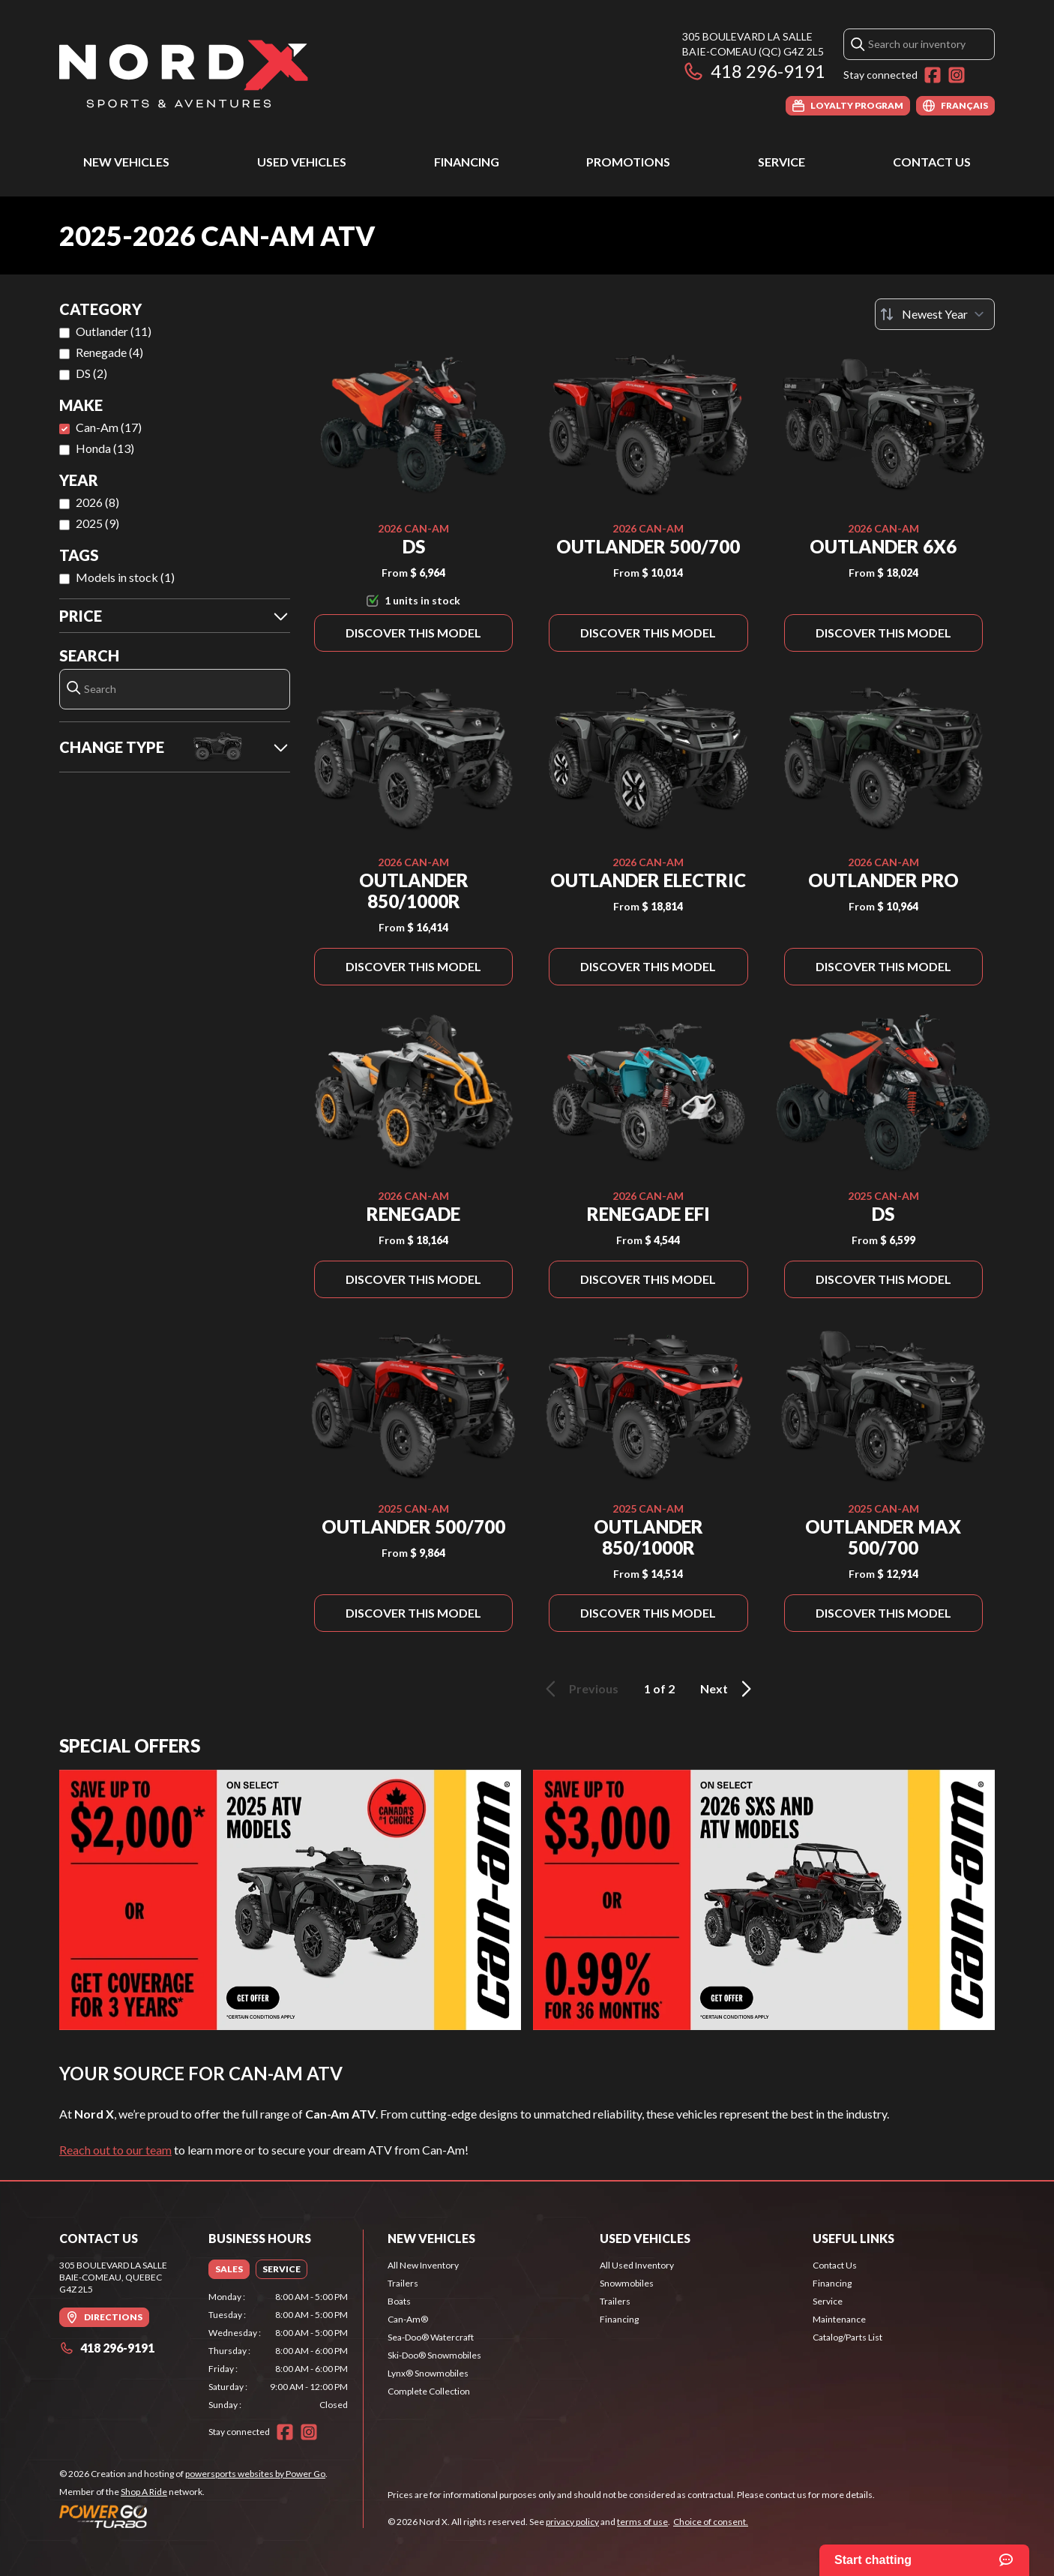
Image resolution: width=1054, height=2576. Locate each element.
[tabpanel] (278, 2351)
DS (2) (91, 373)
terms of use (642, 2521)
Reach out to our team (115, 2150)
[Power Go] (193, 2516)
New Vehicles (126, 161)
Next (728, 1689)
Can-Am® (408, 2319)
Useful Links (853, 2238)
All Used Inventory (637, 2265)
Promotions (628, 161)
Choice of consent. (710, 2521)
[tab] (229, 2269)
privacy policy (572, 2521)
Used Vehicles (301, 161)
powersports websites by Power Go (255, 2473)
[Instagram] (957, 75)
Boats (399, 2301)
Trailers (403, 2283)
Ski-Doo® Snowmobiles (434, 2355)
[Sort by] (935, 314)
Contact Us (932, 161)
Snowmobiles (627, 2283)
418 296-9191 (753, 71)
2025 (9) (97, 523)
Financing (466, 161)
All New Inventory (423, 2265)
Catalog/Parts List (847, 2337)
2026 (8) (97, 502)
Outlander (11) (113, 331)
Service (781, 161)
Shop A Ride (144, 2491)
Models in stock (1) (125, 577)
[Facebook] (933, 75)
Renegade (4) (109, 352)
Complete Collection (429, 2391)
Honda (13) (105, 448)
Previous (579, 1689)
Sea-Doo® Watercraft (431, 2337)
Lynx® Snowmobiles (428, 2373)
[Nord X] (183, 72)
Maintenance (839, 2319)
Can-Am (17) (109, 427)
